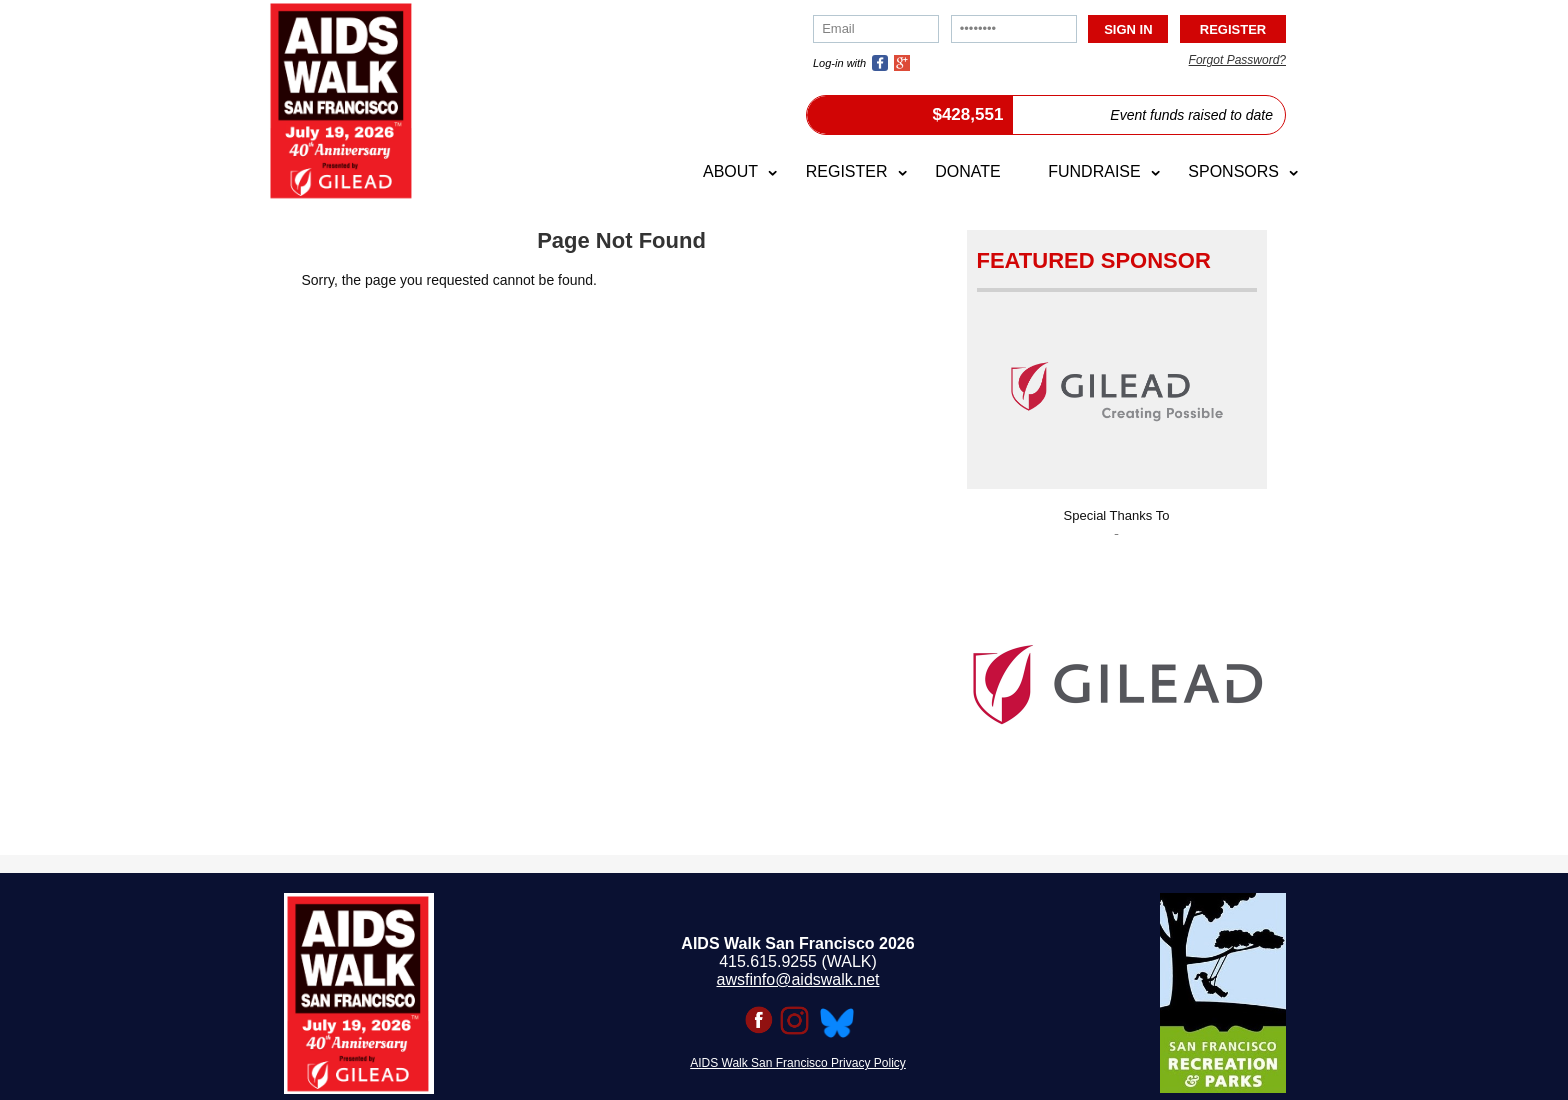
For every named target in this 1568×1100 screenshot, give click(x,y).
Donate (967, 171)
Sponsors (1233, 171)
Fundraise (1094, 171)
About (730, 171)
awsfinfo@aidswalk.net (798, 979)
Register (847, 171)
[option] (1117, 678)
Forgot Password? (1237, 60)
